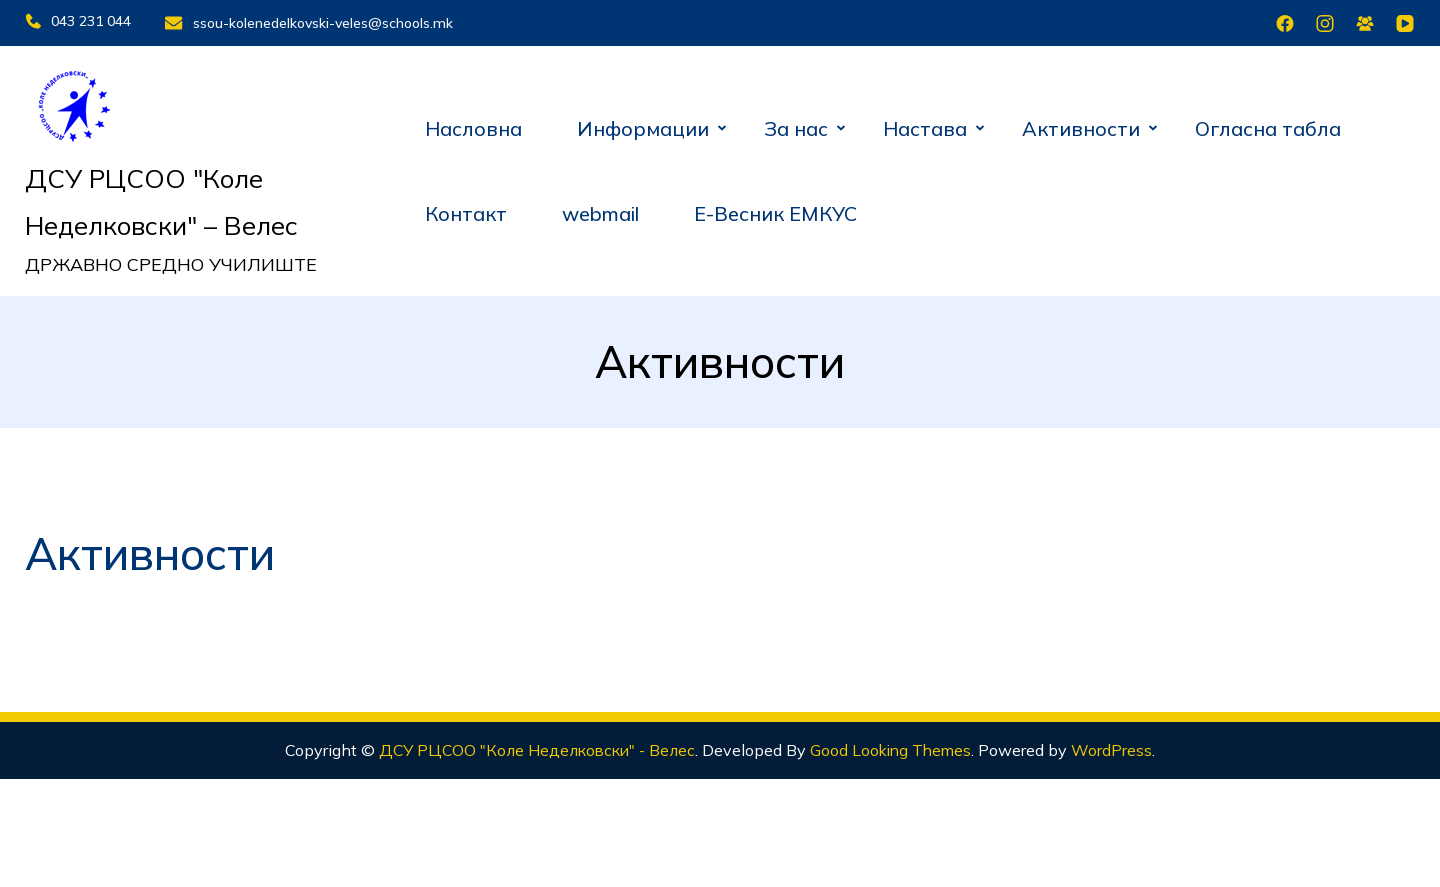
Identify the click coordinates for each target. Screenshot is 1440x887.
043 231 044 (78, 21)
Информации (643, 124)
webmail (600, 210)
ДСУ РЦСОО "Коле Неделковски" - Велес (534, 747)
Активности (1081, 124)
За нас (796, 124)
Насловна (473, 124)
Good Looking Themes (896, 747)
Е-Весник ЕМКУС (775, 210)
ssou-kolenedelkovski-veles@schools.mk (325, 21)
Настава (925, 124)
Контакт (466, 210)
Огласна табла (1268, 124)
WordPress (1119, 747)
